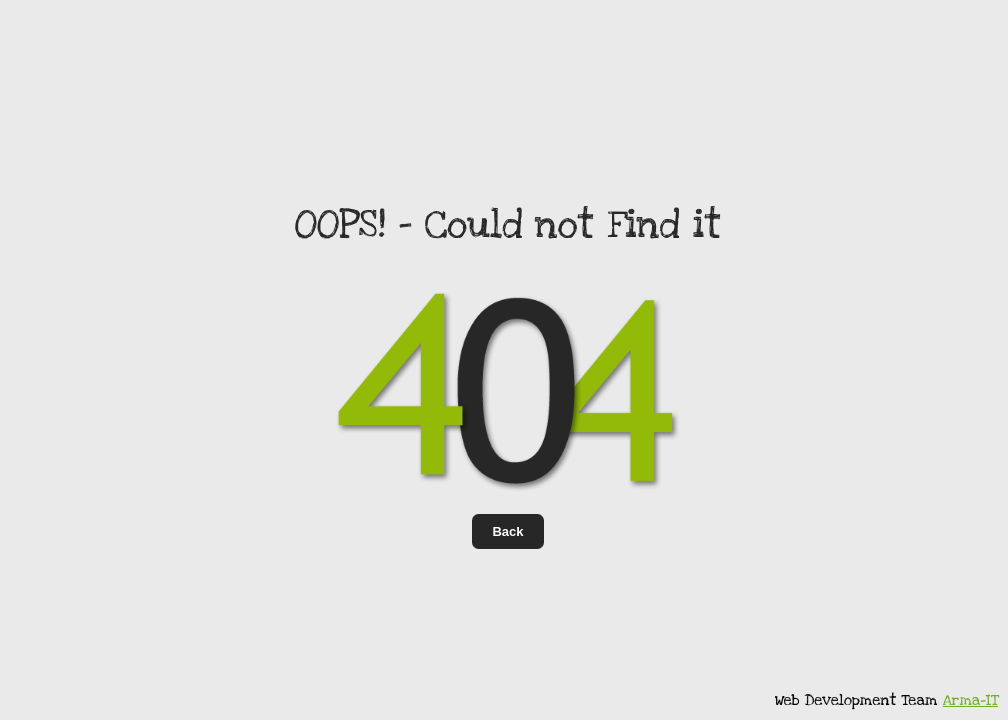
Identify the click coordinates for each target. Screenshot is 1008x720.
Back (507, 531)
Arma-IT (970, 700)
